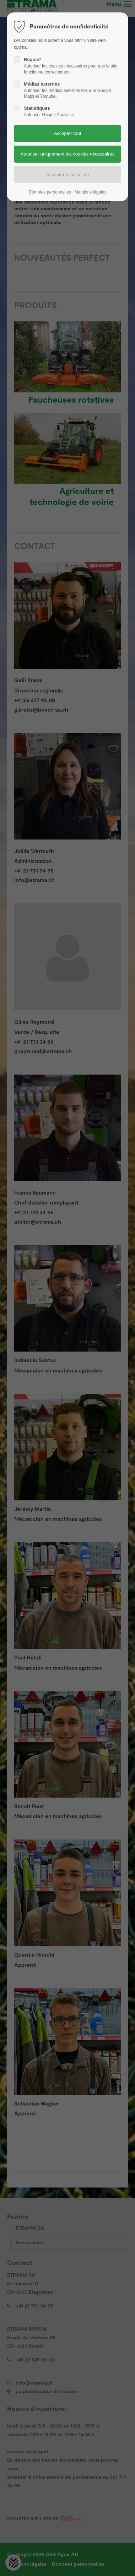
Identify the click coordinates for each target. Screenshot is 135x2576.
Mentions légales (90, 192)
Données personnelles (49, 192)
